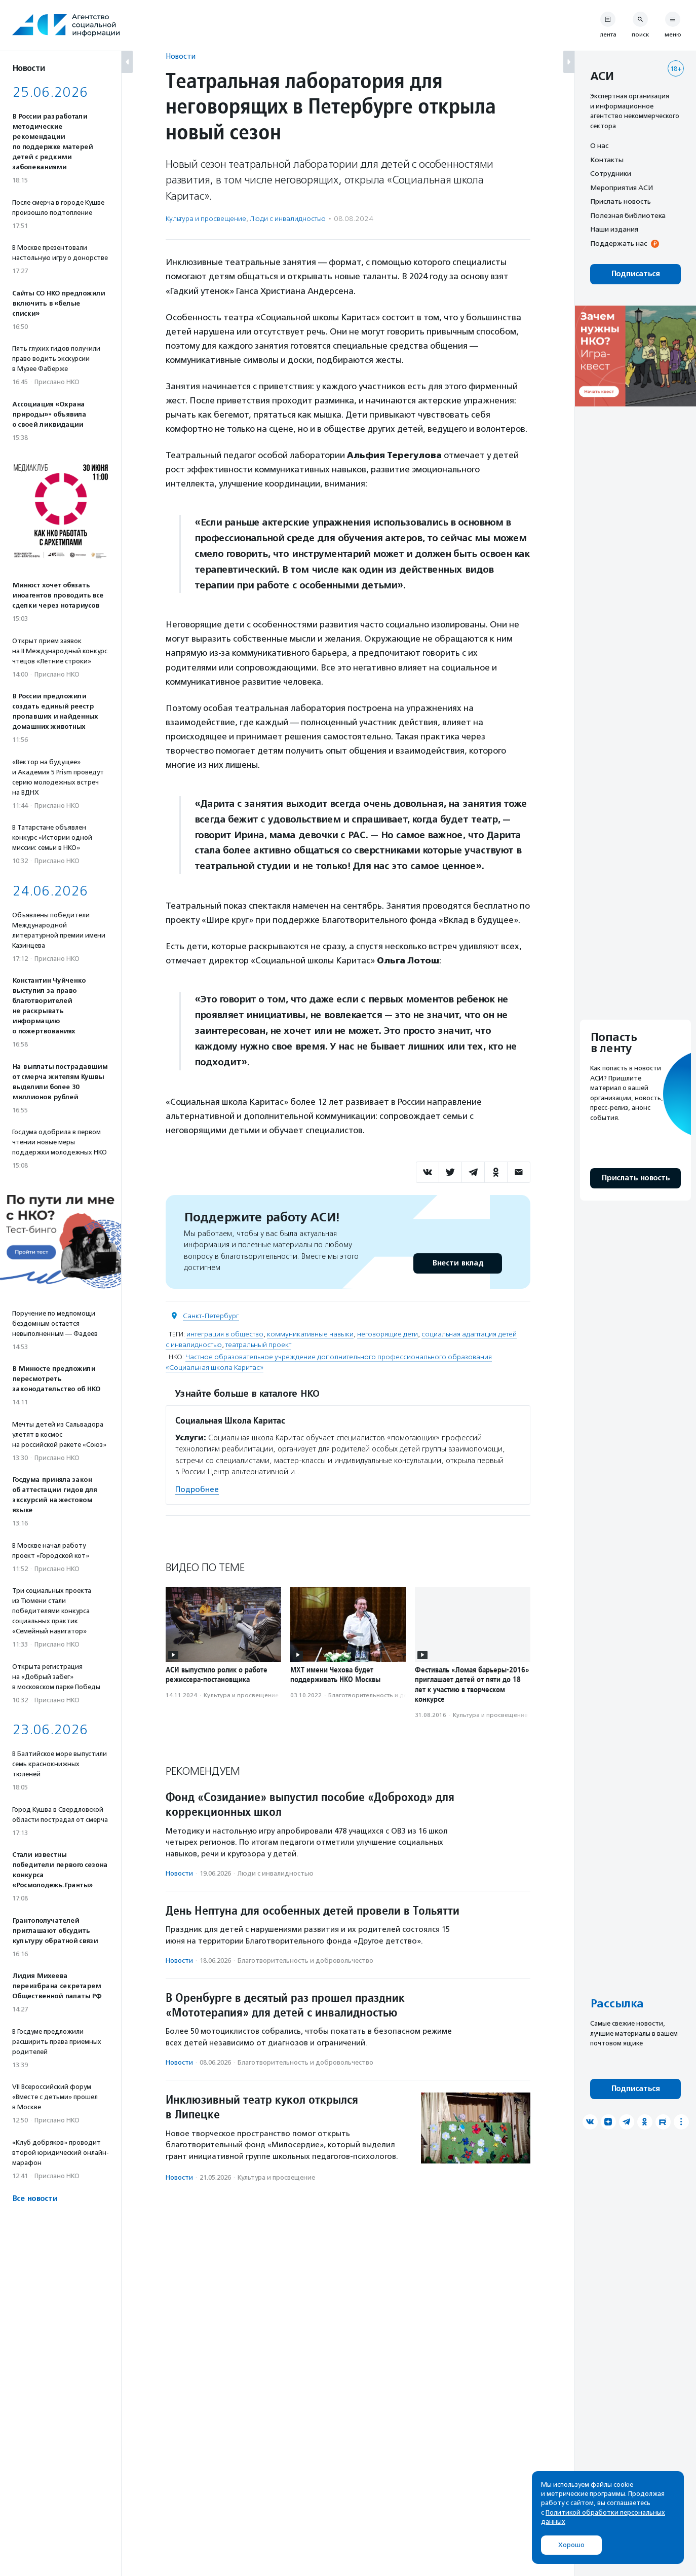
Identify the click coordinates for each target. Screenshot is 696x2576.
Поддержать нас (618, 243)
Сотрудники (610, 173)
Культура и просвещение (206, 218)
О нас (599, 145)
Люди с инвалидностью (288, 218)
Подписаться (635, 274)
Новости (181, 56)
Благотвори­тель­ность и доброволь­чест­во (391, 1695)
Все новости (34, 2199)
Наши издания (614, 229)
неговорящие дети (387, 1334)
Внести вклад (457, 1263)
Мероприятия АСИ (621, 187)
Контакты (607, 160)
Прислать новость (620, 201)
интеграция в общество (224, 1334)
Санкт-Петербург (211, 1316)
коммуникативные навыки (310, 1334)
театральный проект (258, 1344)
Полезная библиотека (628, 215)
